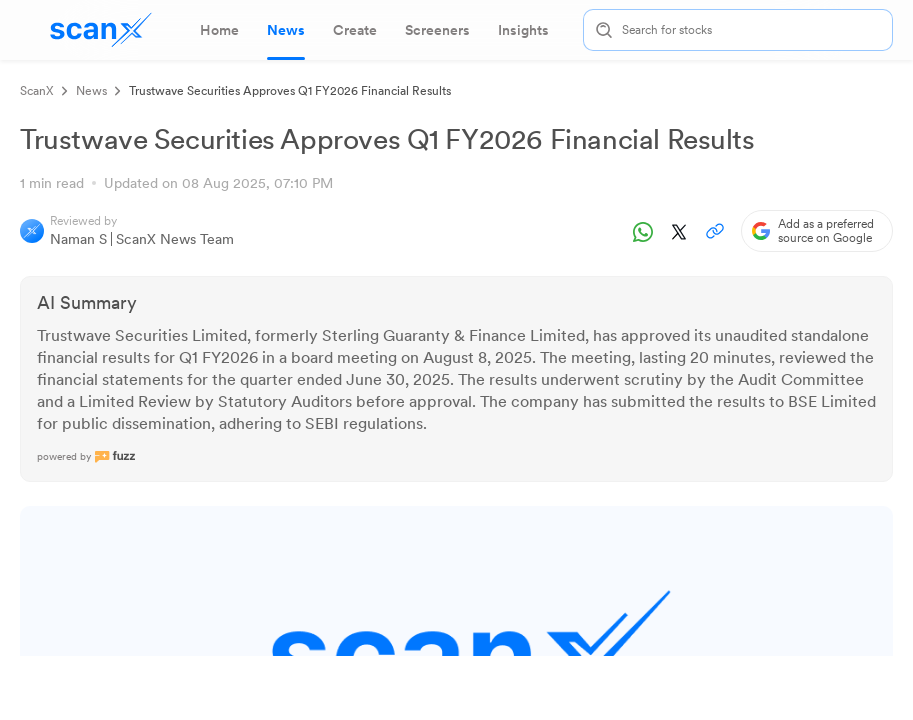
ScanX (37, 91)
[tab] (219, 30)
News (91, 91)
